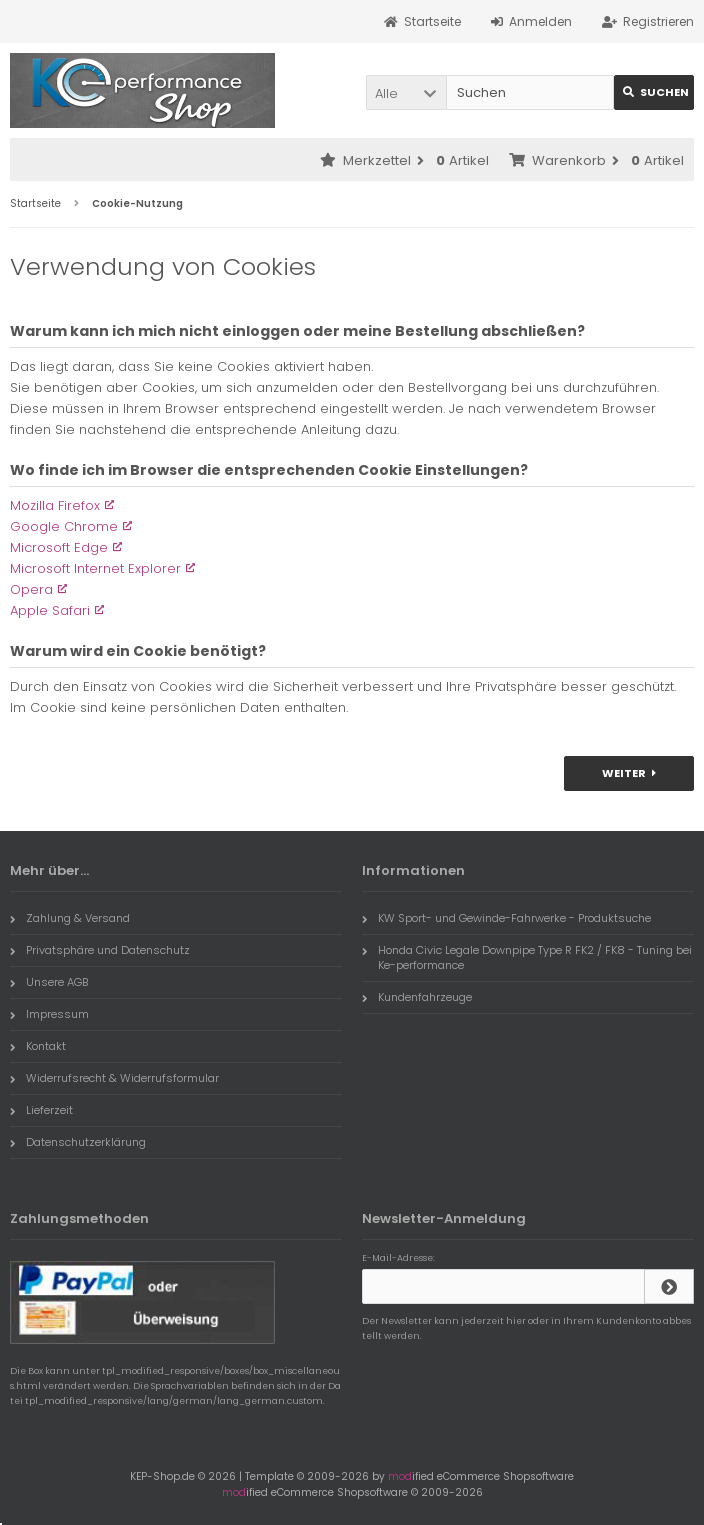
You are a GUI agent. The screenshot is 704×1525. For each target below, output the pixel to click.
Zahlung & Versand (70, 918)
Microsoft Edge (59, 547)
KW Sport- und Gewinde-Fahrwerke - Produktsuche (506, 918)
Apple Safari (50, 610)
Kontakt (38, 1046)
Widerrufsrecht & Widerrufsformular (114, 1078)
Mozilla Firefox (55, 505)
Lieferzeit (41, 1110)
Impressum (49, 1014)
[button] (406, 92)
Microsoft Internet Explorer (95, 568)
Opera (31, 589)
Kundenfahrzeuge (417, 997)
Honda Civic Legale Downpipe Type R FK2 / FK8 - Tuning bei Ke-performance (527, 957)
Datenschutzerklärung (78, 1142)
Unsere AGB (49, 982)
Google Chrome (64, 526)
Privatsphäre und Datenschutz (100, 950)
